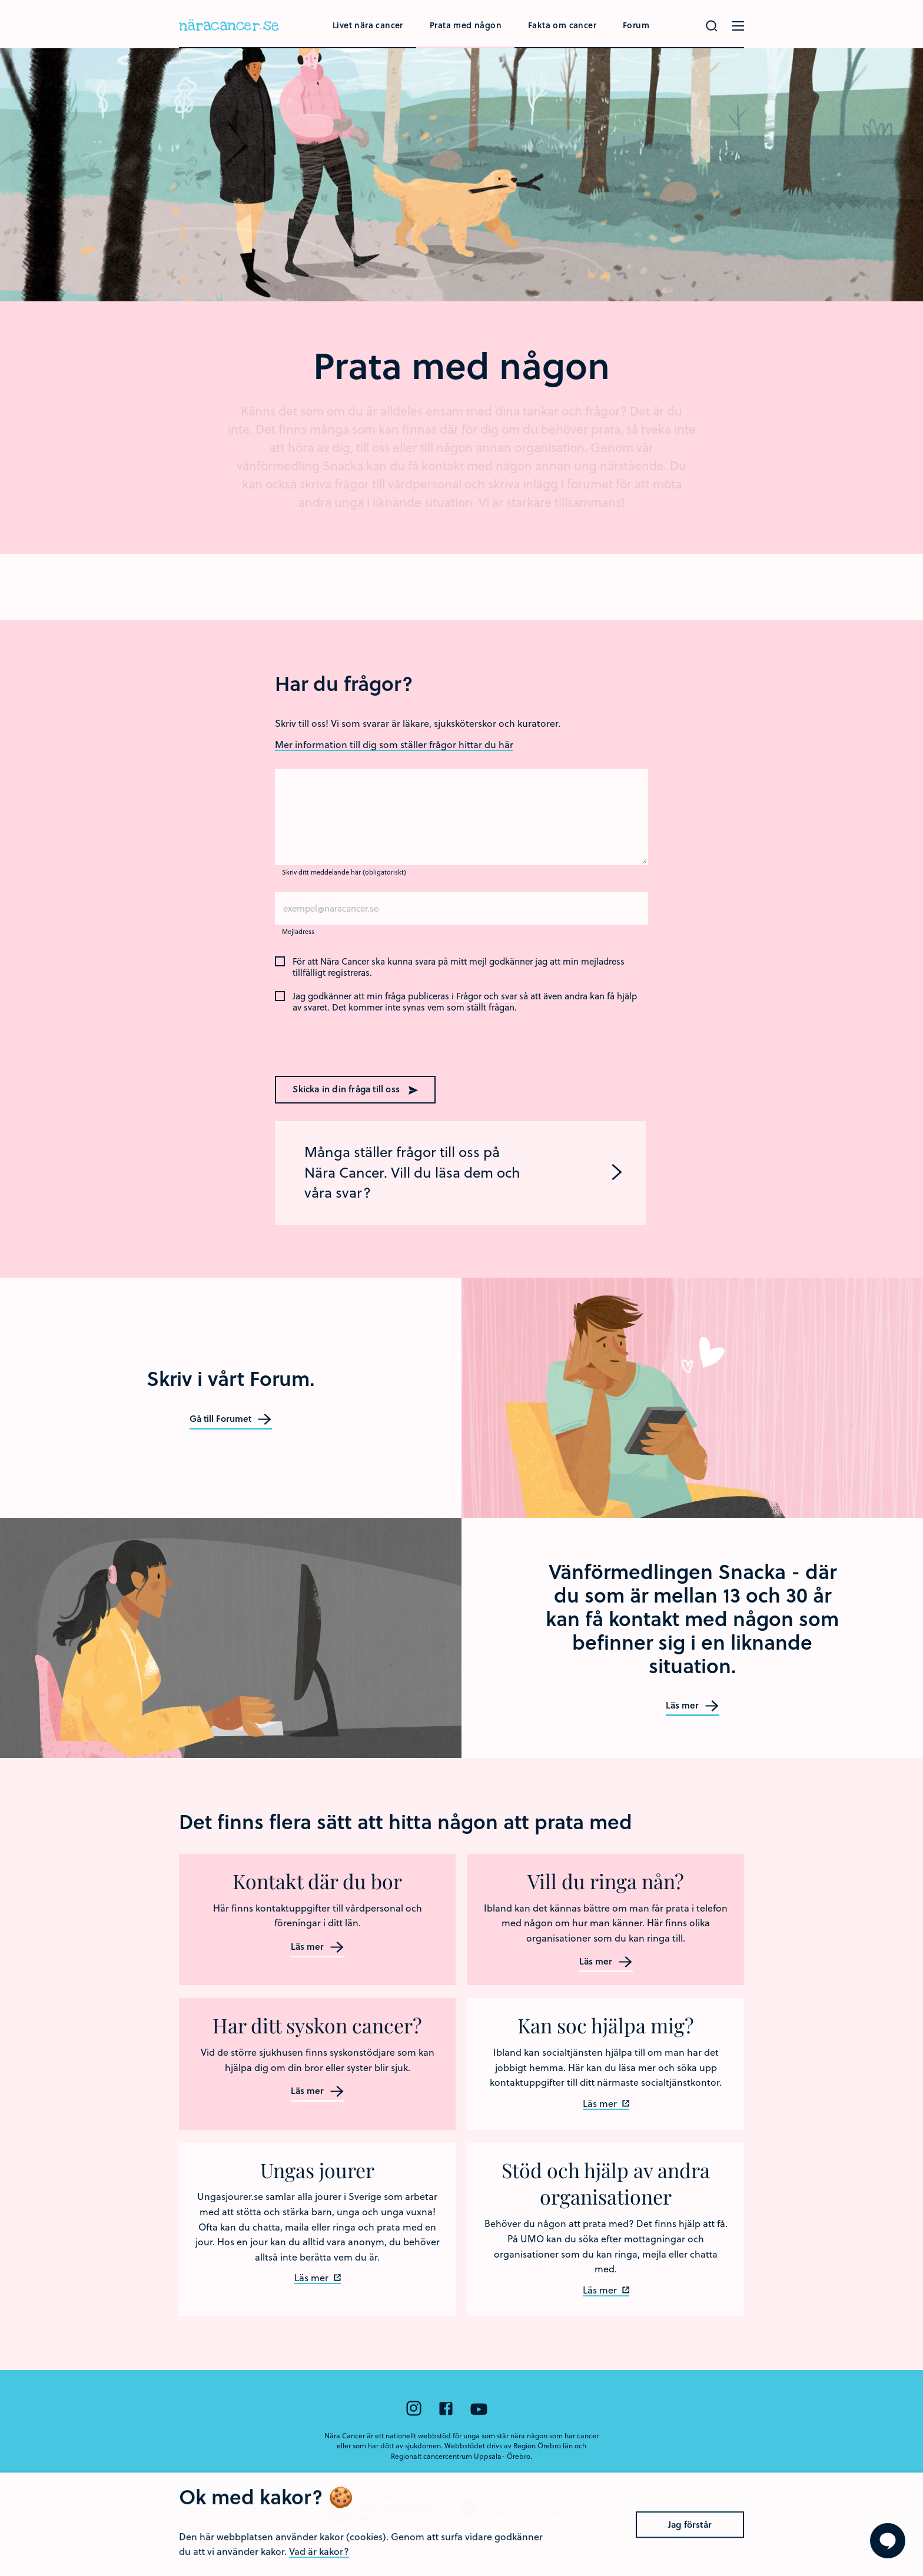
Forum (636, 25)
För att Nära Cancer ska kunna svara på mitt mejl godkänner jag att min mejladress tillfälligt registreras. (459, 967)
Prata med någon (466, 25)
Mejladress (298, 931)
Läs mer (692, 1705)
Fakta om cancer (562, 25)
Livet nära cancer (368, 25)
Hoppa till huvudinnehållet (0, 0)
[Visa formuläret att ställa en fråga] (887, 2540)
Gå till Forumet (231, 1419)
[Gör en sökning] (712, 26)
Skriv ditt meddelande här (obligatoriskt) (344, 872)
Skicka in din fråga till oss (355, 1088)
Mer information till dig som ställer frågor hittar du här (394, 744)
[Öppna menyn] (738, 26)
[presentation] (350, 1043)
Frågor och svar (486, 996)
